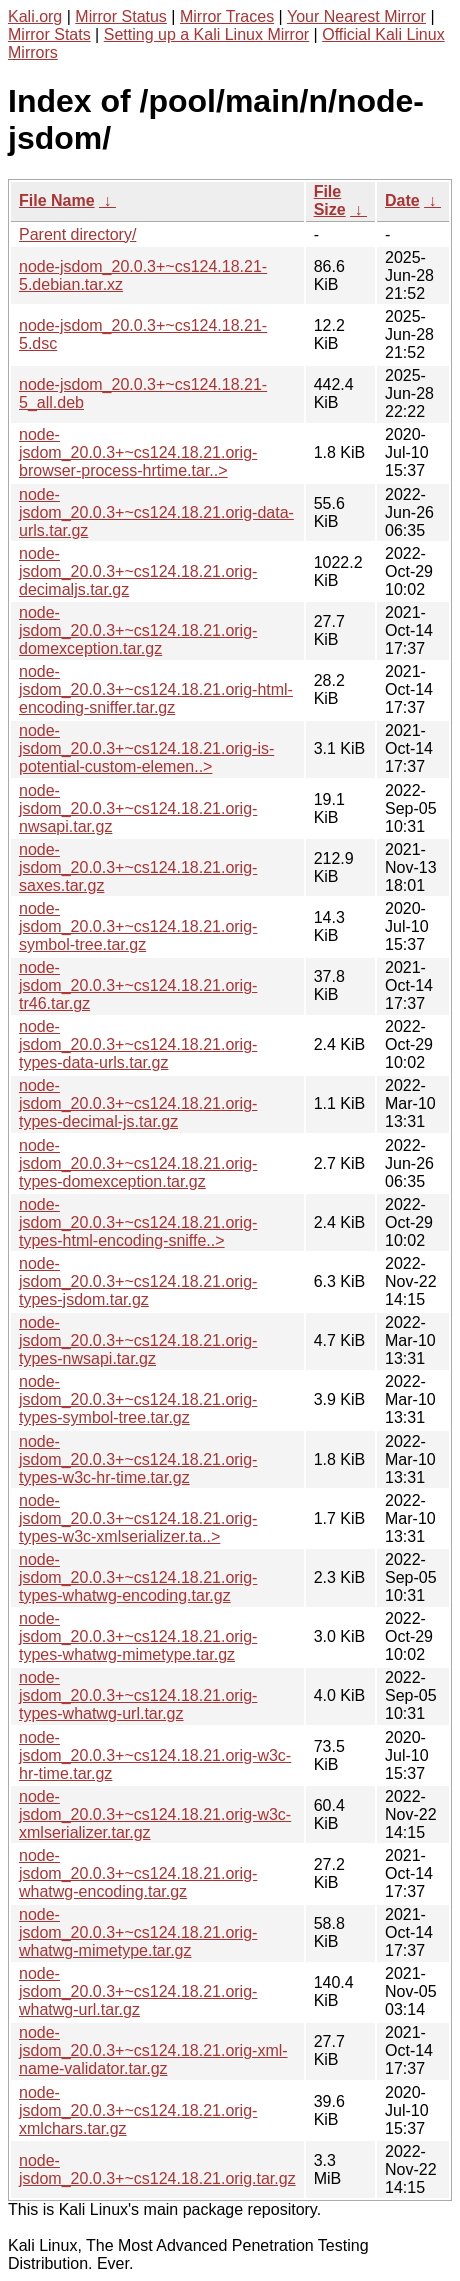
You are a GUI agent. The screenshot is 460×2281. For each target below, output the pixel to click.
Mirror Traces (227, 16)
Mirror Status (121, 16)
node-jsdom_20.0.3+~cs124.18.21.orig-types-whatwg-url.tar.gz (138, 1695)
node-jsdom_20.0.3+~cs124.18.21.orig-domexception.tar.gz (138, 630)
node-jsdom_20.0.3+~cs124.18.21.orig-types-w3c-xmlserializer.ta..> (138, 1518)
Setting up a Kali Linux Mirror (206, 34)
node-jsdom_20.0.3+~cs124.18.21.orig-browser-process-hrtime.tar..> (138, 452)
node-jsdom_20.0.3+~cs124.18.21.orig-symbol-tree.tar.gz (138, 926)
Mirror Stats (49, 34)
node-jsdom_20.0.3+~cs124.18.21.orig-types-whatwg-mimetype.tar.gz (138, 1636)
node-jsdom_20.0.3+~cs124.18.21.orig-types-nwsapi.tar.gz (138, 1340)
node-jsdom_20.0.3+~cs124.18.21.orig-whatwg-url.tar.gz (138, 1991)
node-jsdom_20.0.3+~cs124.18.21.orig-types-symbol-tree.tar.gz (138, 1399)
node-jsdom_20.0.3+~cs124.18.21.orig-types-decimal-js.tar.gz (138, 1103)
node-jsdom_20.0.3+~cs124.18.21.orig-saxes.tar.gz (138, 867)
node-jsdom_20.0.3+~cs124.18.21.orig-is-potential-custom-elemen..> (146, 748)
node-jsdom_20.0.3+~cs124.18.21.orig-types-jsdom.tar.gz (138, 1281)
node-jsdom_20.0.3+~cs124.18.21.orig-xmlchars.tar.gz (138, 2110)
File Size (330, 200)
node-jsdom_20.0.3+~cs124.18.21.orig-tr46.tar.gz (138, 985)
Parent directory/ (77, 234)
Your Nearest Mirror (356, 16)
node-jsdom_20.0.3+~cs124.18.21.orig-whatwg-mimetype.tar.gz (138, 1932)
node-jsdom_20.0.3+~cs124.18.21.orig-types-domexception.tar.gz (138, 1163)
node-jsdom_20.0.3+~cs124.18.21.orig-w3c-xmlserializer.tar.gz (155, 1814)
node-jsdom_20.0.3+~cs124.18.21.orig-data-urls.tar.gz (156, 512)
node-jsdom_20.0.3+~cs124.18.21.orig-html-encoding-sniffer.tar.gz (156, 689)
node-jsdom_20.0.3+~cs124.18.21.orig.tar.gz (157, 2169)
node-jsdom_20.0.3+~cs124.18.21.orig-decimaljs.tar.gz (138, 571)
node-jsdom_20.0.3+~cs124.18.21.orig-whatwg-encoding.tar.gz (138, 1873)
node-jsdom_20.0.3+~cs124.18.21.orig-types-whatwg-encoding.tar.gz (138, 1577)
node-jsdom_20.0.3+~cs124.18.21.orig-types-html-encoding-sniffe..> (138, 1222)
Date (402, 200)
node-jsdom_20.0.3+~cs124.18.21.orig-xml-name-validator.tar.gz (153, 2050)
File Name (57, 200)
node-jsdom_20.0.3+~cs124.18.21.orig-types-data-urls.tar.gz (138, 1044)
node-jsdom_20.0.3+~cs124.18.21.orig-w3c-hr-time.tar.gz (155, 1755)
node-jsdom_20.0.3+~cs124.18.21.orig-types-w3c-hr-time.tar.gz (138, 1459)
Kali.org (35, 16)
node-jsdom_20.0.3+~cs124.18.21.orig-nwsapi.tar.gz (138, 808)
